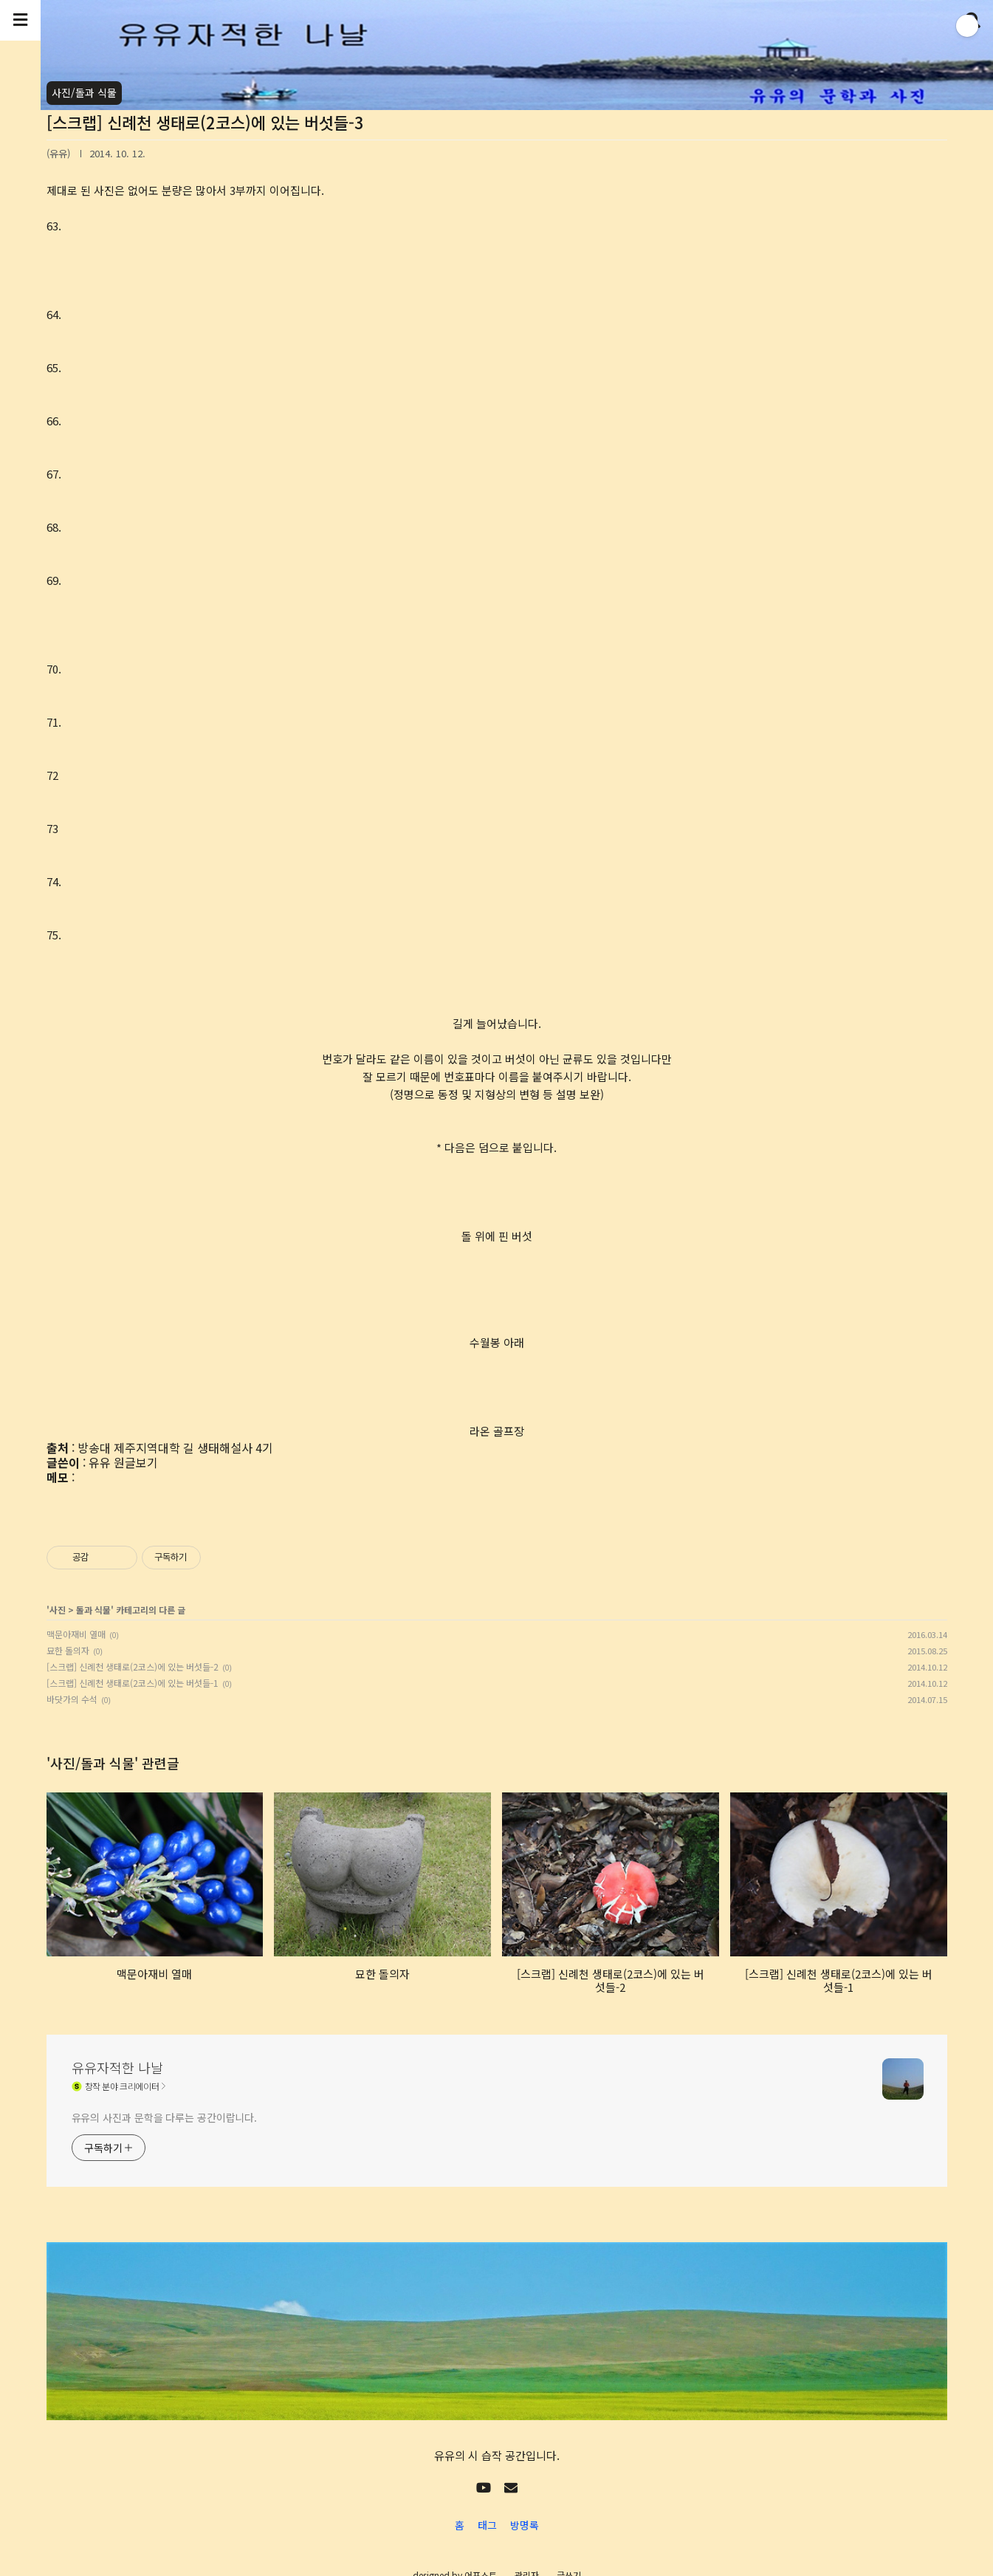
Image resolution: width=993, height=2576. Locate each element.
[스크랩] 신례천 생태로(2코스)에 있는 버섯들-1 (133, 1682)
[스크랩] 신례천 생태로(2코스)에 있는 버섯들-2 (133, 1666)
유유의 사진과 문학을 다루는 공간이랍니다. (165, 2117)
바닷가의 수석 (72, 1699)
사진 (57, 1609)
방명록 (524, 2525)
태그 (487, 2525)
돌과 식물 (93, 1609)
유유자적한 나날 (117, 2067)
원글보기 (136, 1462)
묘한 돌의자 (68, 1650)
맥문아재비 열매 (76, 1634)
